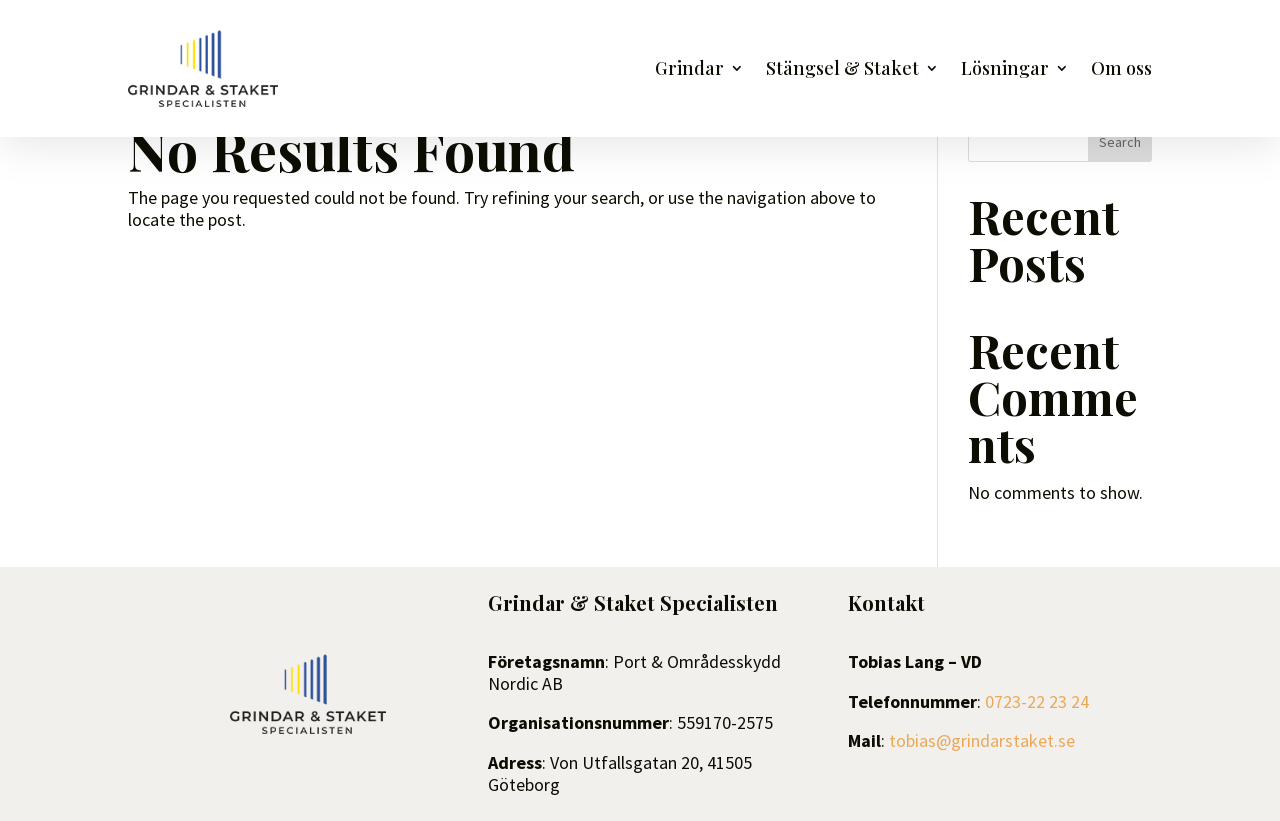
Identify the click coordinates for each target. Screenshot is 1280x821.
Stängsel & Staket (842, 70)
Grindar (689, 70)
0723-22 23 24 (1037, 701)
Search (1120, 142)
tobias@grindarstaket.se (982, 740)
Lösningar (1005, 70)
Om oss (1121, 70)
